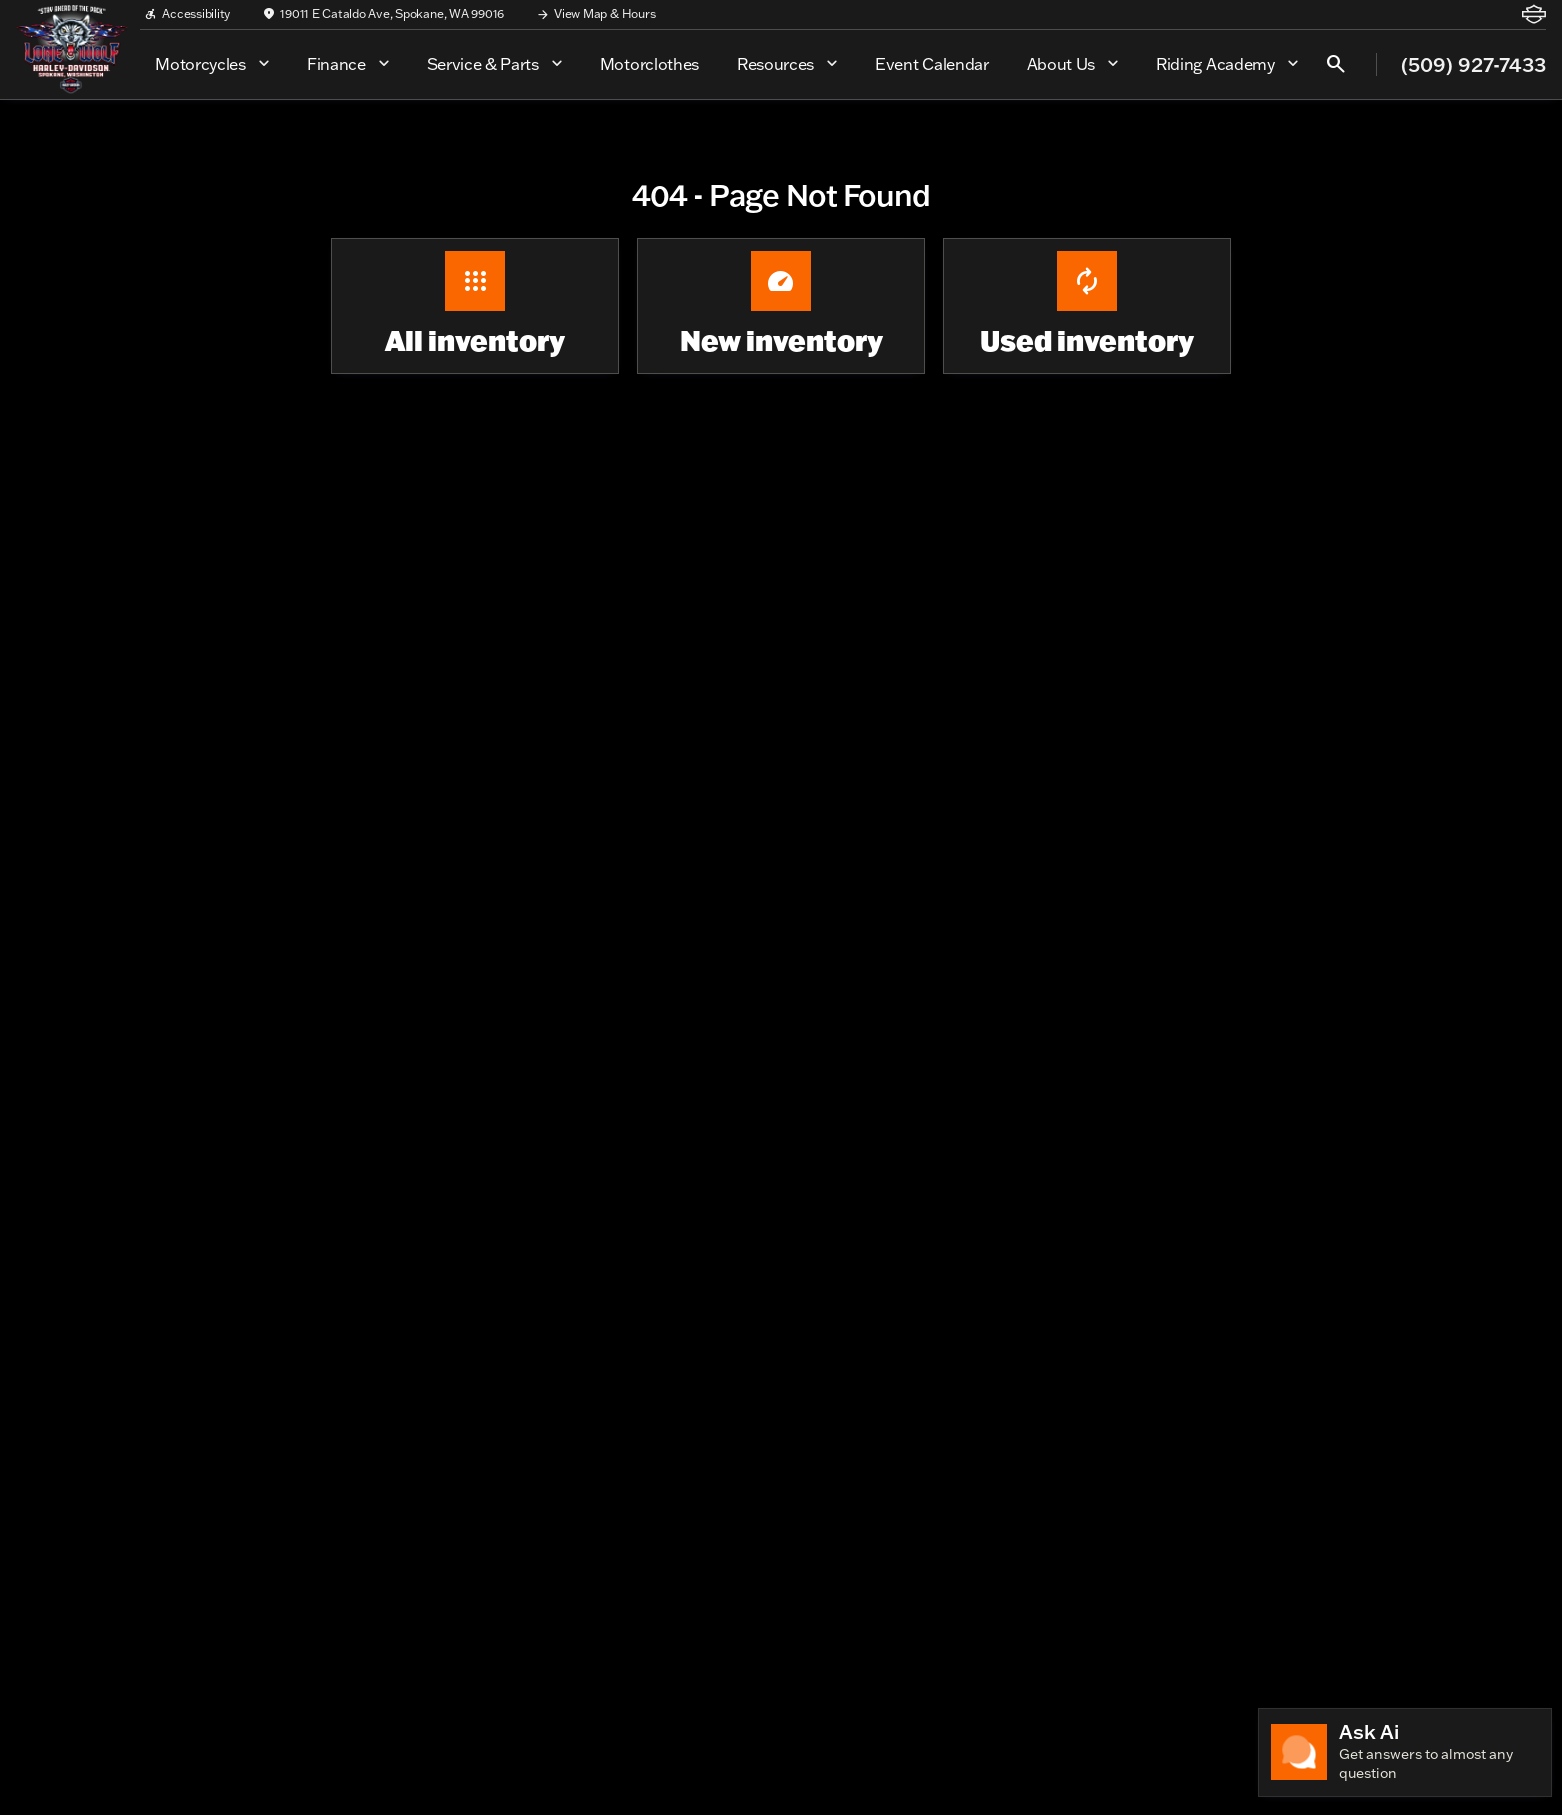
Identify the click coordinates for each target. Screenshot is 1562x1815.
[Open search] (1336, 64)
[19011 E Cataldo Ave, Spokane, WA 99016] (383, 14)
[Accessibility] (187, 14)
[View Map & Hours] (595, 14)
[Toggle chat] (1405, 1752)
